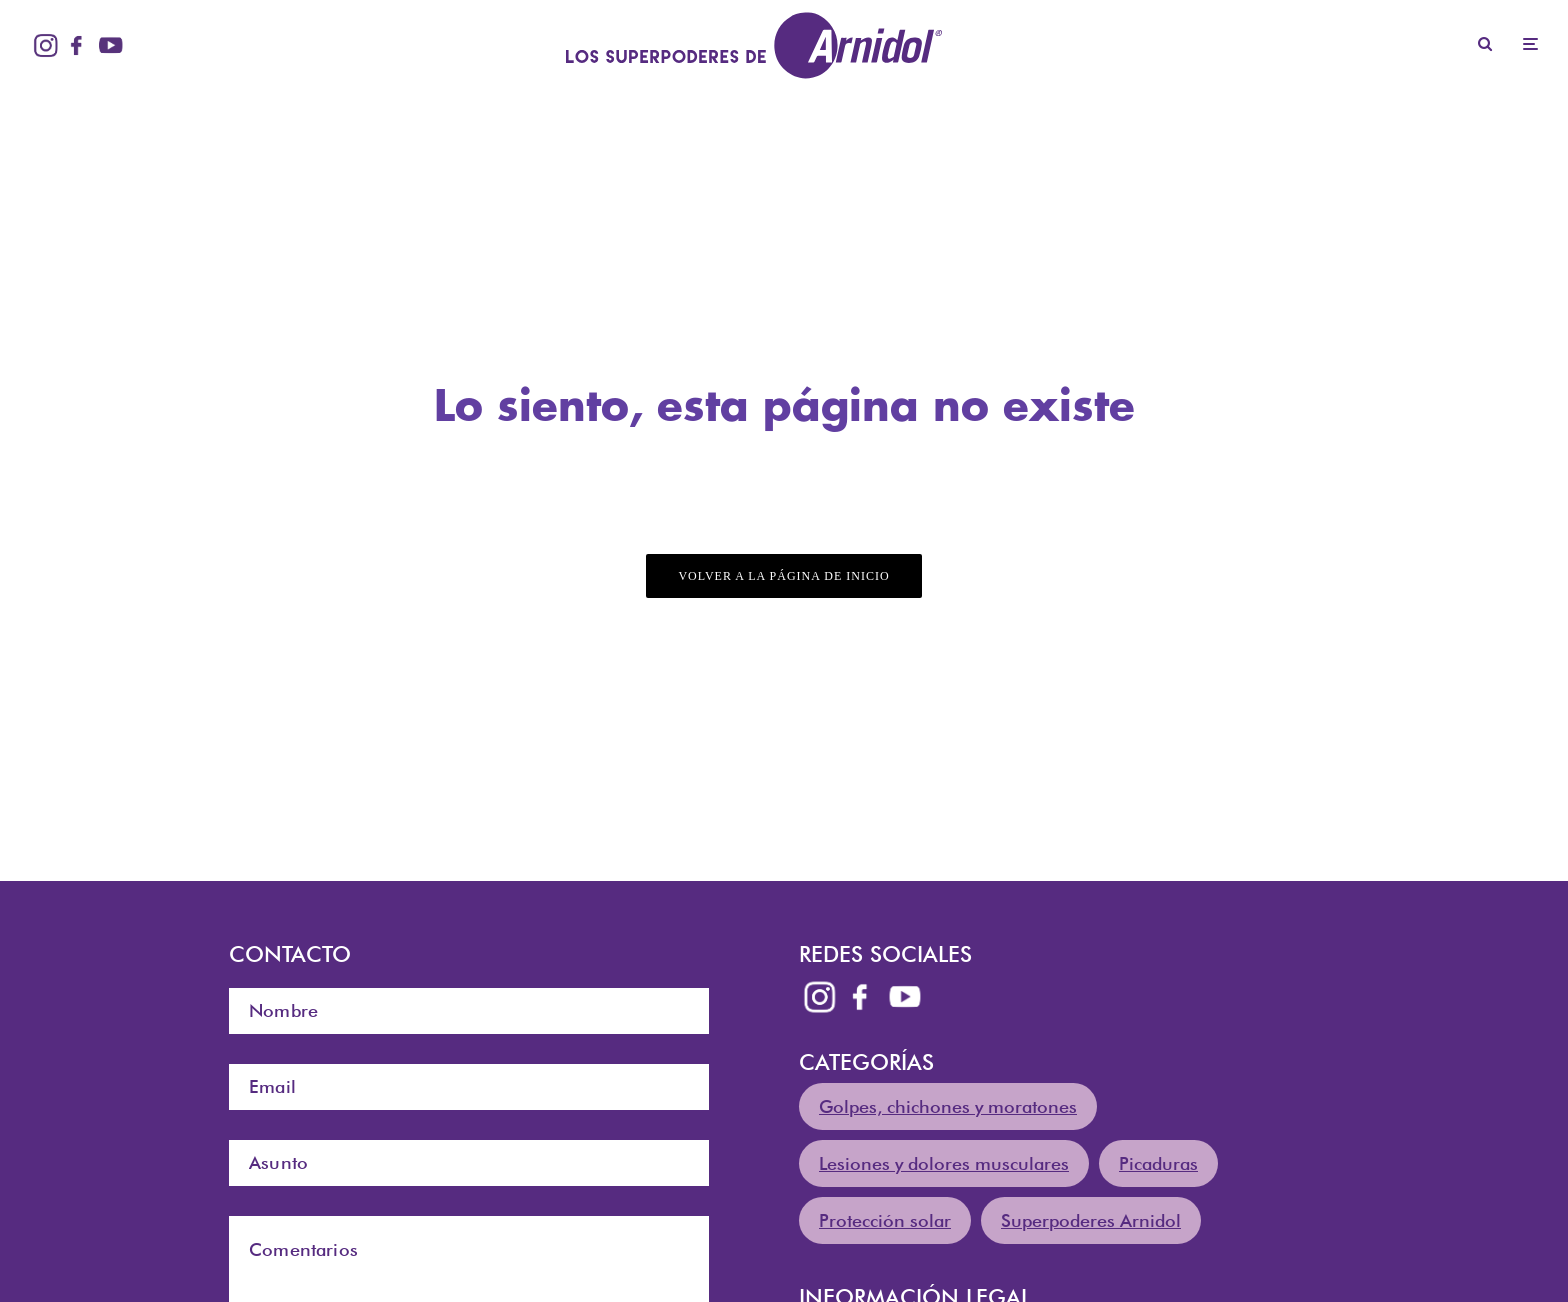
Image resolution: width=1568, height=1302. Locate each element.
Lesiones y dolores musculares (944, 1163)
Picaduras (1158, 1163)
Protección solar (885, 1220)
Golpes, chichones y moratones (948, 1106)
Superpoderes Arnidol (1091, 1220)
